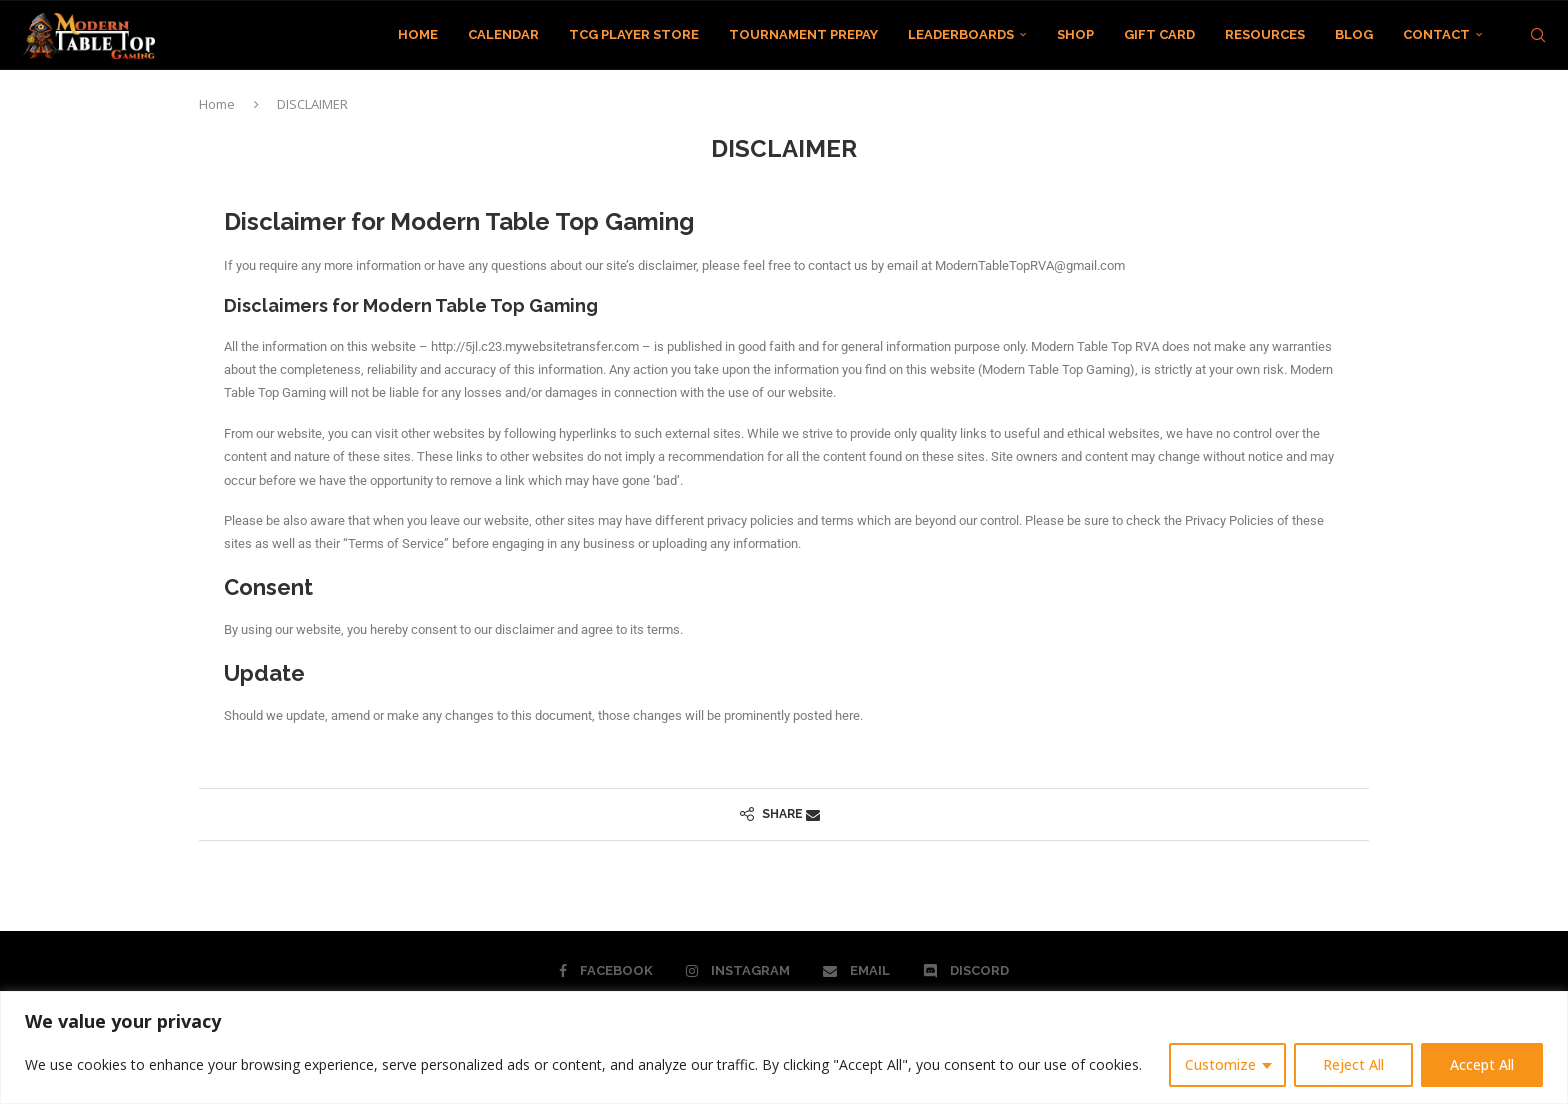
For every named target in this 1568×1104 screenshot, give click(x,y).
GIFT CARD (1159, 34)
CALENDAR (503, 34)
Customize (1220, 1064)
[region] (784, 1047)
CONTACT (1436, 34)
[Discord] (966, 971)
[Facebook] (606, 971)
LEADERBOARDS (961, 34)
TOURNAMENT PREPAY (803, 34)
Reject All (1353, 1064)
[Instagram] (738, 971)
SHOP (1075, 34)
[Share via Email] (813, 814)
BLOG (1354, 34)
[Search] (1538, 35)
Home (217, 104)
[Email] (856, 971)
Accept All (1482, 1064)
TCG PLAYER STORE (634, 34)
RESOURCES (1265, 34)
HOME (418, 34)
